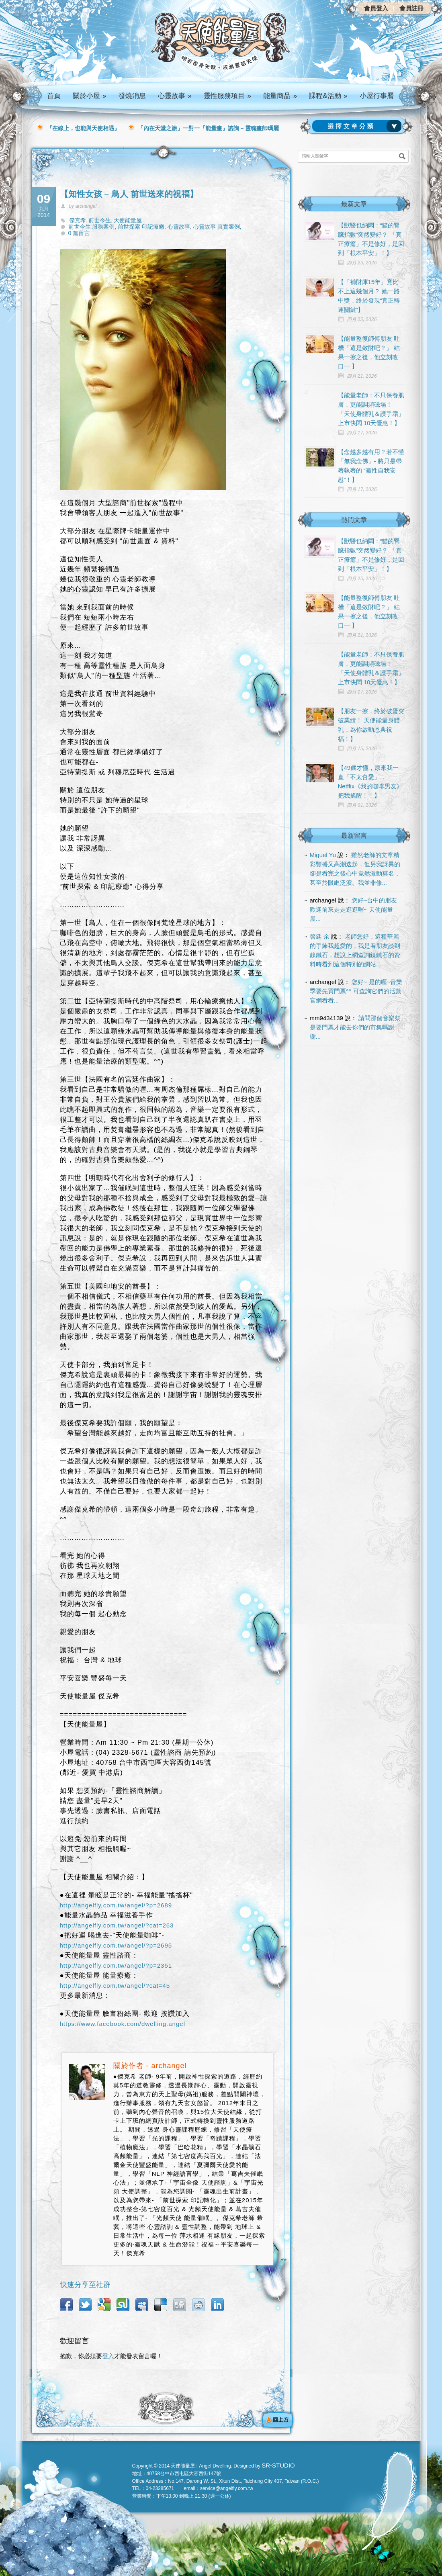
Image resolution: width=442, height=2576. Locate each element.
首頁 (54, 96)
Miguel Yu (323, 854)
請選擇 (358, 126)
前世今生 (99, 220)
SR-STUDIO (278, 2465)
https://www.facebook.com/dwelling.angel (122, 2023)
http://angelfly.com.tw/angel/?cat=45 (115, 1985)
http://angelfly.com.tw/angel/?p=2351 (116, 1965)
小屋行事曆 (377, 96)
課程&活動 (328, 96)
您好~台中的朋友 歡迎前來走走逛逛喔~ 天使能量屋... (353, 909)
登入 (108, 2356)
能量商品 (280, 96)
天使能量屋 (128, 220)
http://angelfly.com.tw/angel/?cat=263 (117, 1925)
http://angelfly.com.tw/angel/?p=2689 (116, 1905)
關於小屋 (89, 96)
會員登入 (376, 8)
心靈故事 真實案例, (217, 226)
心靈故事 (175, 96)
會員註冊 (411, 8)
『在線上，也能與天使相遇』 (83, 128)
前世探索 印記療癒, (143, 226)
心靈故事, (180, 226)
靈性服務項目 (227, 96)
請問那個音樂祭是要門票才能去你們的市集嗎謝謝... (355, 1027)
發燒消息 (132, 96)
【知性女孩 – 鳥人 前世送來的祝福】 (129, 193)
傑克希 (77, 220)
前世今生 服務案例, (93, 226)
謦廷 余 (319, 936)
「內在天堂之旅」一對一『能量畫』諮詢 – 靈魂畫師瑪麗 (208, 128)
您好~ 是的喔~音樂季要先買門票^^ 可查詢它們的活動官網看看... (356, 991)
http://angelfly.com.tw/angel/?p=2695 (116, 1945)
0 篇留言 (79, 233)
